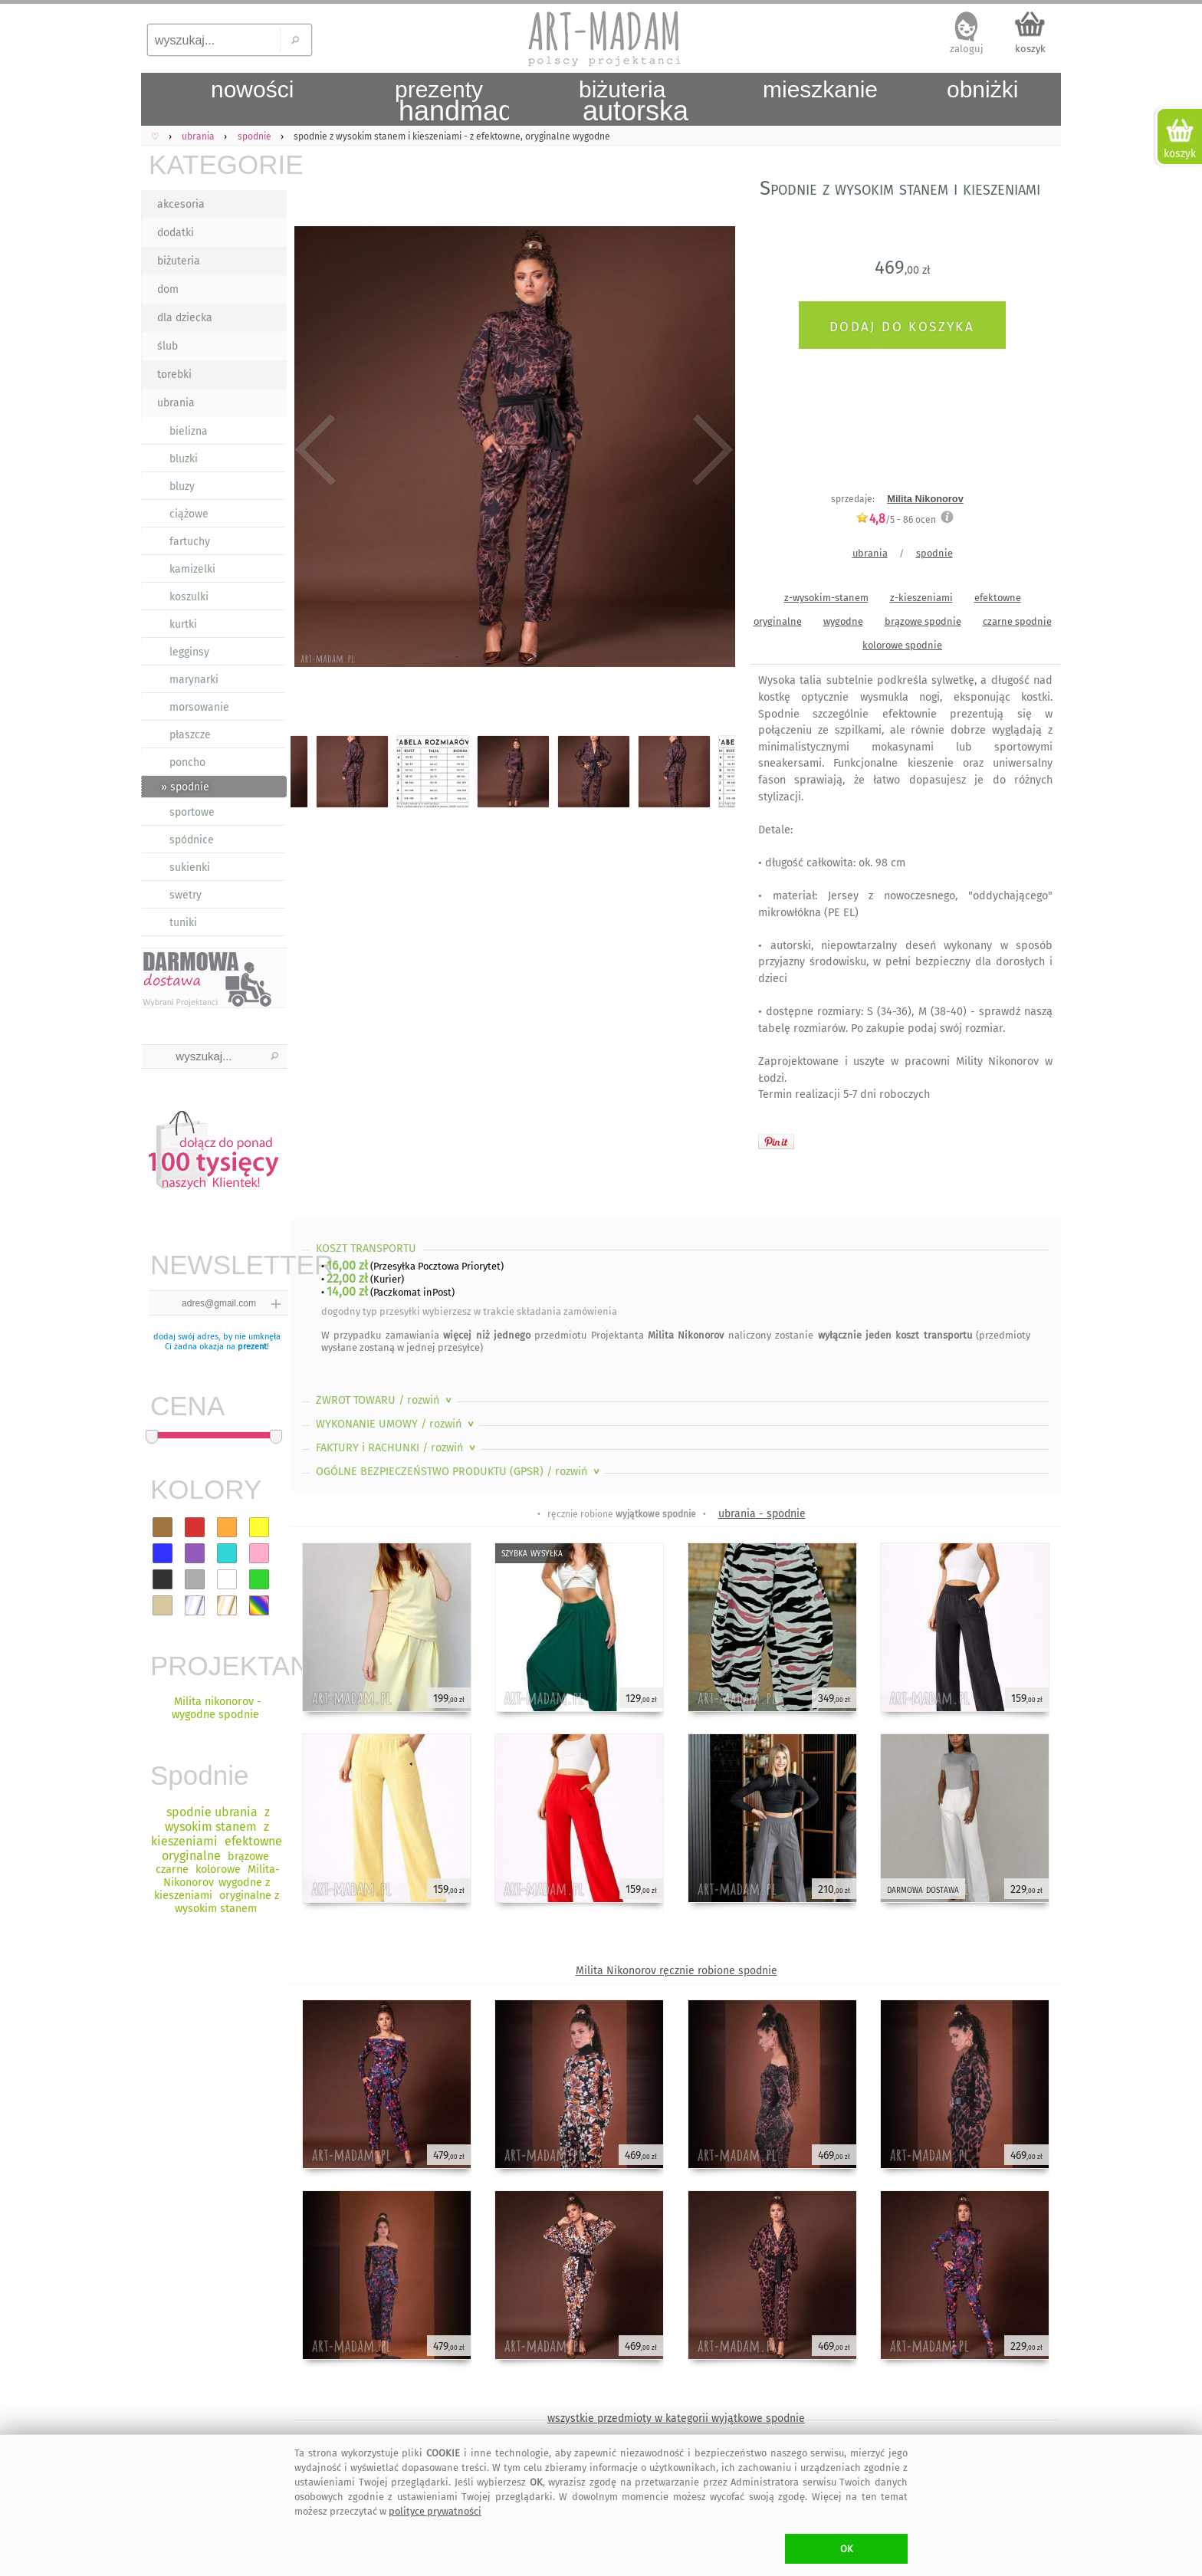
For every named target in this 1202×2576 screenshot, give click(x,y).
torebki (174, 374)
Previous (315, 450)
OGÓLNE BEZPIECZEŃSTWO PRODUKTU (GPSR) (459, 1471)
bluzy (182, 486)
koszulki (189, 596)
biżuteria (178, 261)
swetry (185, 895)
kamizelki (192, 569)
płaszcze (190, 734)
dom (168, 289)
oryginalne (778, 621)
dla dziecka (184, 317)
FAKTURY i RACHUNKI (397, 1447)
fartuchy (189, 541)
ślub (167, 346)
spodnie (934, 553)
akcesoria (181, 204)
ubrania (176, 402)
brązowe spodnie (923, 621)
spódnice (191, 839)
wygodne (843, 621)
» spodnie (185, 787)
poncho (187, 762)
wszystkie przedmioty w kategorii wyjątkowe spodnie (676, 2418)
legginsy (189, 652)
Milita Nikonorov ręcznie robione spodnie (676, 1970)
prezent (252, 1347)
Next (710, 450)
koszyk (1030, 48)
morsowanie (199, 707)
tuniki (183, 922)
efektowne (997, 597)
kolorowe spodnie (902, 645)
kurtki (183, 624)
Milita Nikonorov (925, 498)
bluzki (183, 458)
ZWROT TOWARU (385, 1400)
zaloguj (967, 48)
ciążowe (189, 514)
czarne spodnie (1017, 621)
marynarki (193, 679)
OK (846, 2549)
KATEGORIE (218, 164)
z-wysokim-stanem (826, 597)
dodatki (175, 232)
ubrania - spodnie (762, 1513)
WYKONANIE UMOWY (396, 1424)
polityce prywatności (435, 2511)
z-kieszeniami (921, 597)
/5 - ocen (896, 519)
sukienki (189, 867)
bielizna (188, 431)
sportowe (192, 812)
